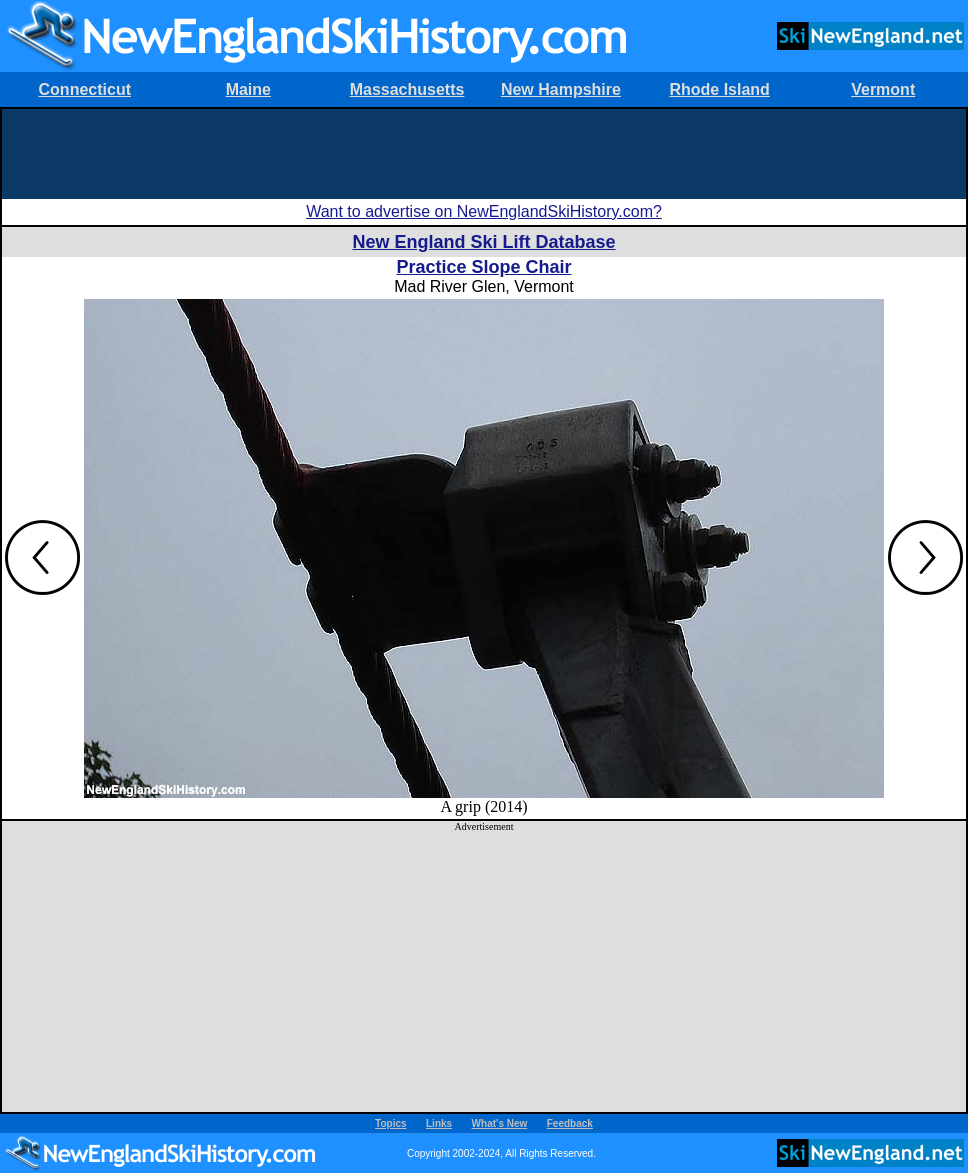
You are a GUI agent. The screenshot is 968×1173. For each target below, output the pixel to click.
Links (439, 1123)
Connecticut (85, 89)
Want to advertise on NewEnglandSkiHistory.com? (484, 211)
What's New (500, 1123)
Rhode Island (719, 89)
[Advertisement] (484, 154)
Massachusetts (407, 89)
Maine (248, 89)
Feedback (570, 1123)
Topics (390, 1123)
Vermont (883, 89)
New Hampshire (561, 89)
